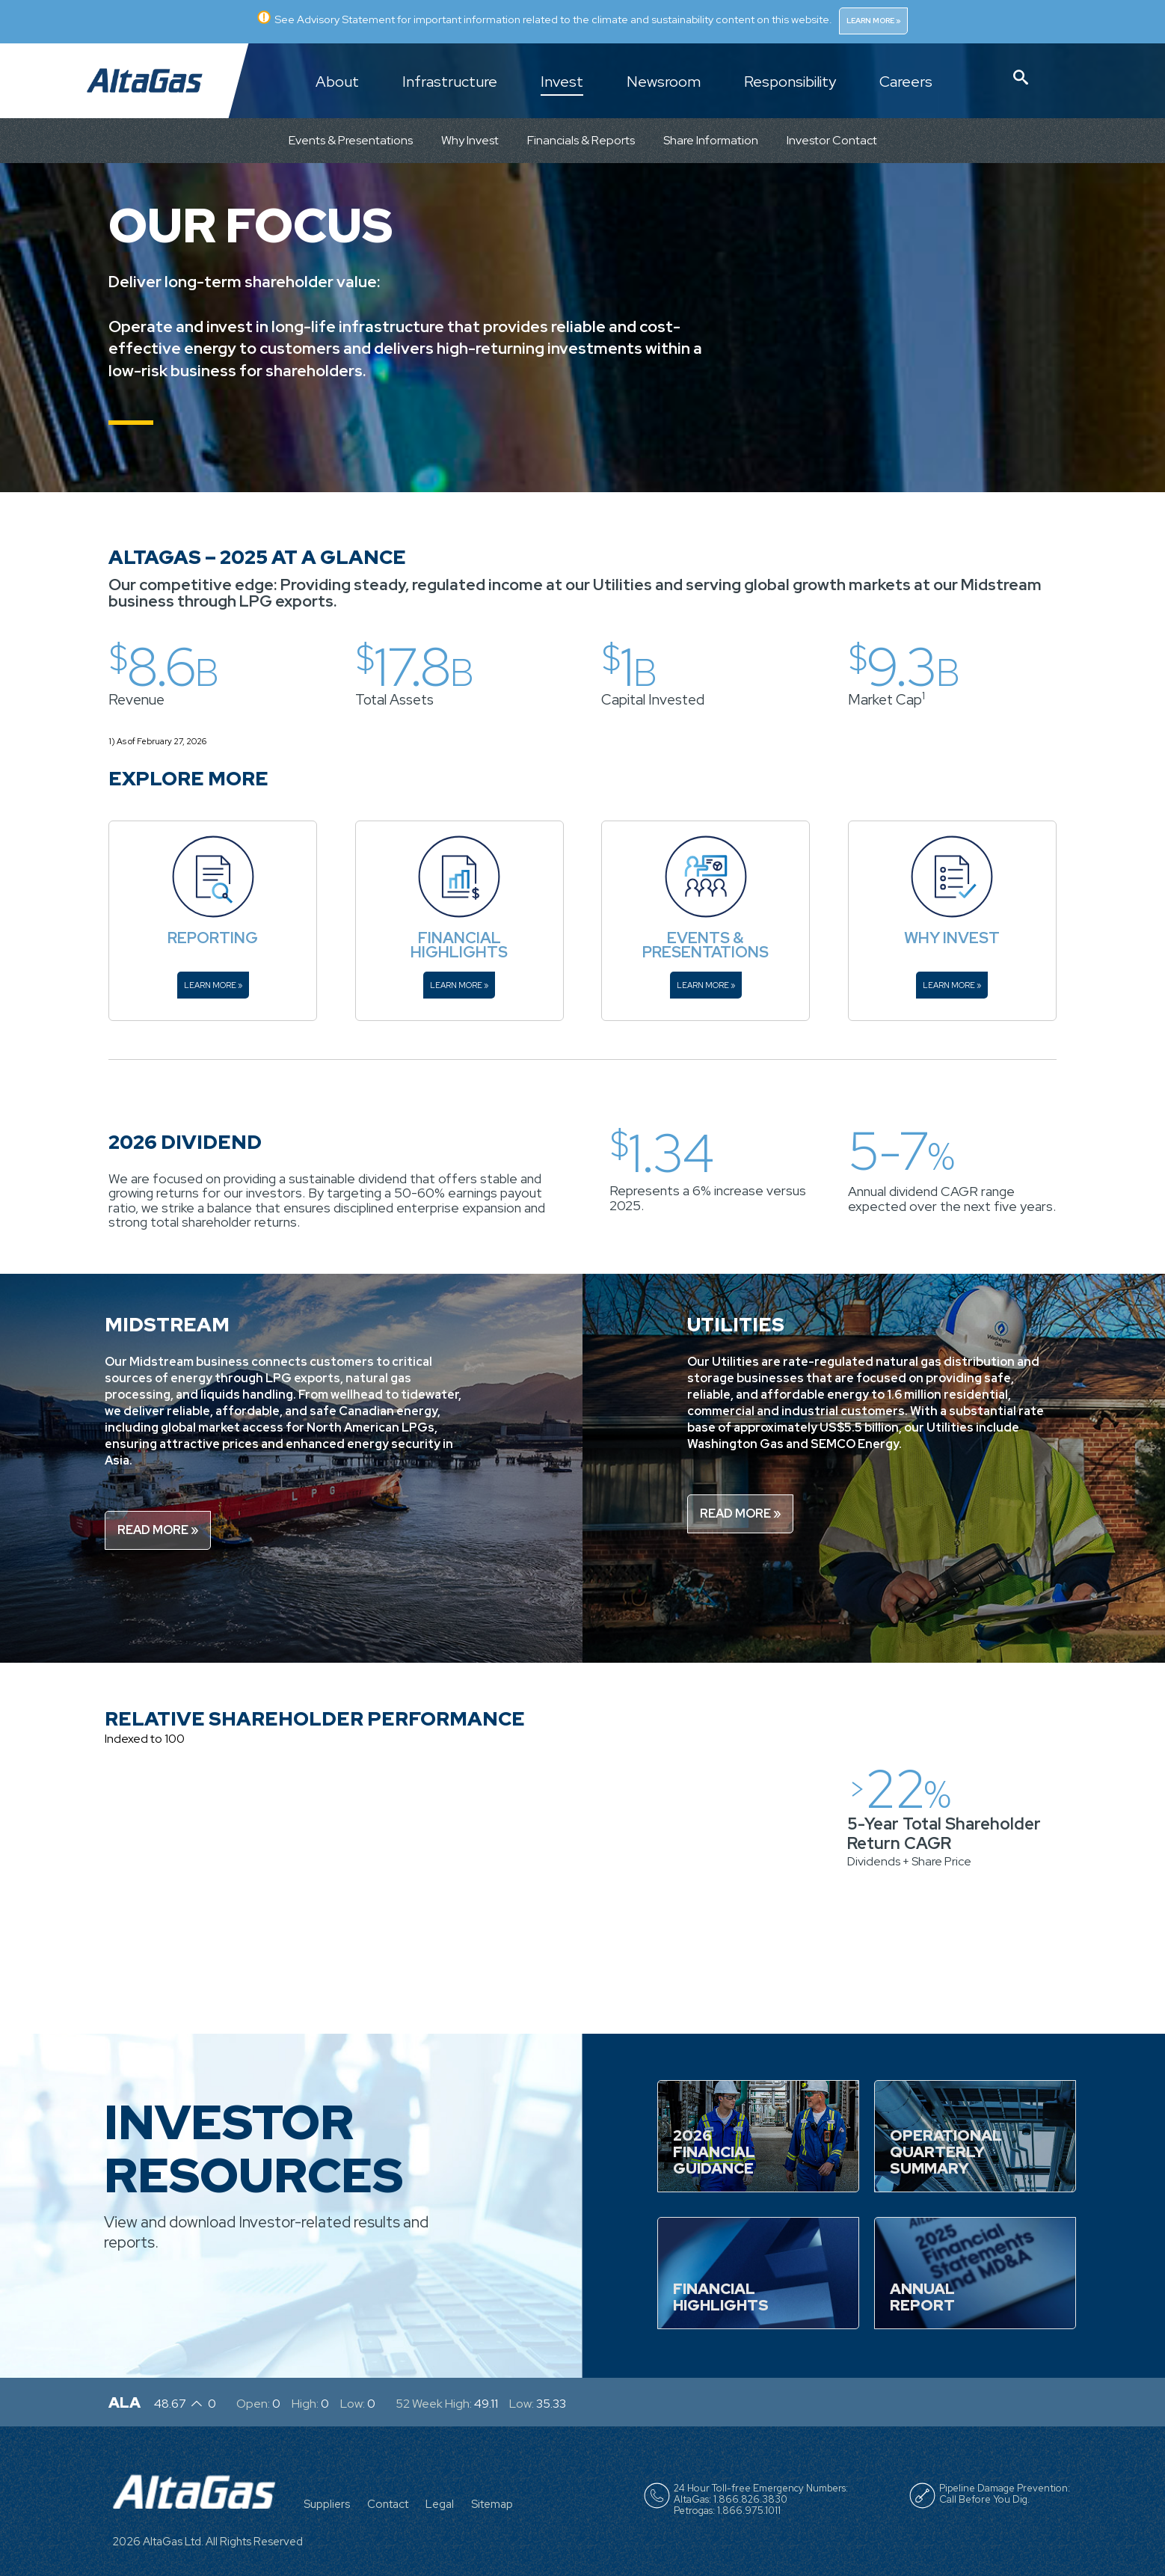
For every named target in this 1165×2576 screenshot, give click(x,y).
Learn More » (873, 20)
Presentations (705, 952)
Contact (387, 2504)
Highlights (459, 952)
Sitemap (492, 2504)
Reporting (212, 937)
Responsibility (790, 82)
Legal (439, 2504)
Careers (905, 82)
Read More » (157, 1530)
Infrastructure (449, 82)
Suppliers (327, 2504)
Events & (705, 937)
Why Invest (470, 140)
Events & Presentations (351, 140)
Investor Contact (832, 140)
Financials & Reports (581, 140)
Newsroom (664, 82)
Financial (459, 937)
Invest (562, 82)
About (337, 82)
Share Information (710, 140)
